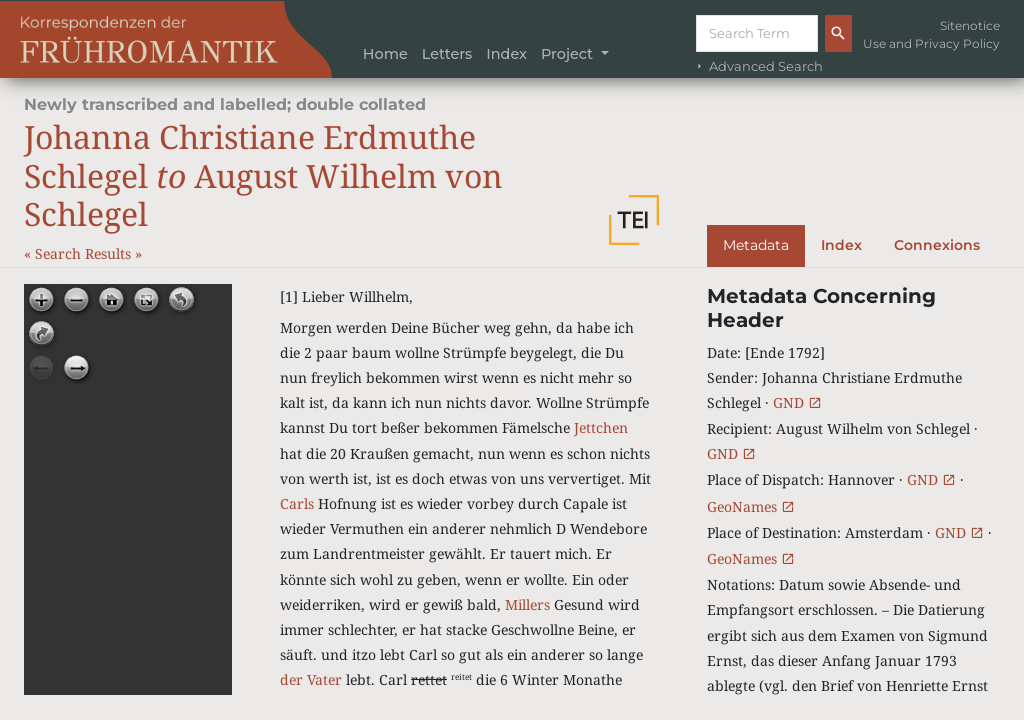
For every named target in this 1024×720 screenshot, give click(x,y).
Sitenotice (970, 25)
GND (797, 402)
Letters (447, 54)
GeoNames (751, 506)
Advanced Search (758, 66)
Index (506, 54)
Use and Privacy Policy (931, 43)
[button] (634, 220)
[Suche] (757, 33)
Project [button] (569, 54)
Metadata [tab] (756, 245)
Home (385, 54)
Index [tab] (841, 245)
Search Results (85, 253)
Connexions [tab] (937, 245)
